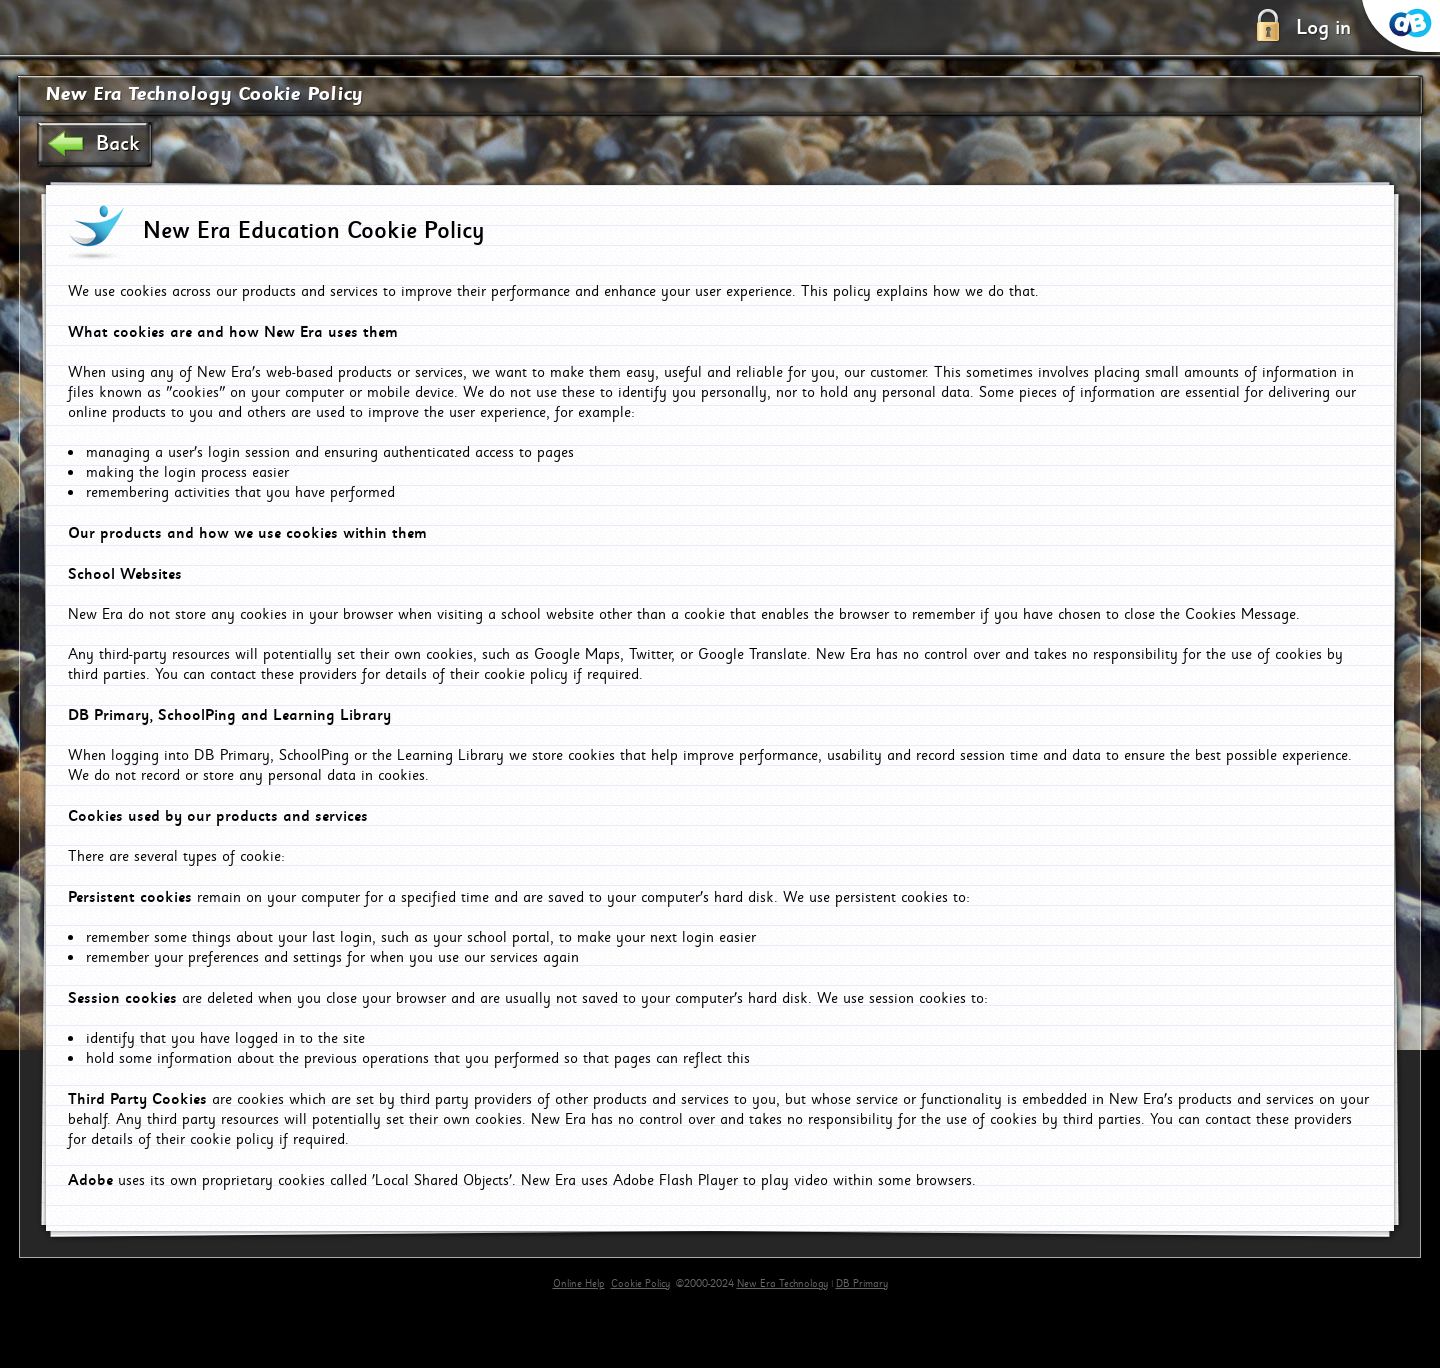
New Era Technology (782, 1284)
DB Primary (862, 1284)
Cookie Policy (640, 1284)
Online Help (579, 1284)
